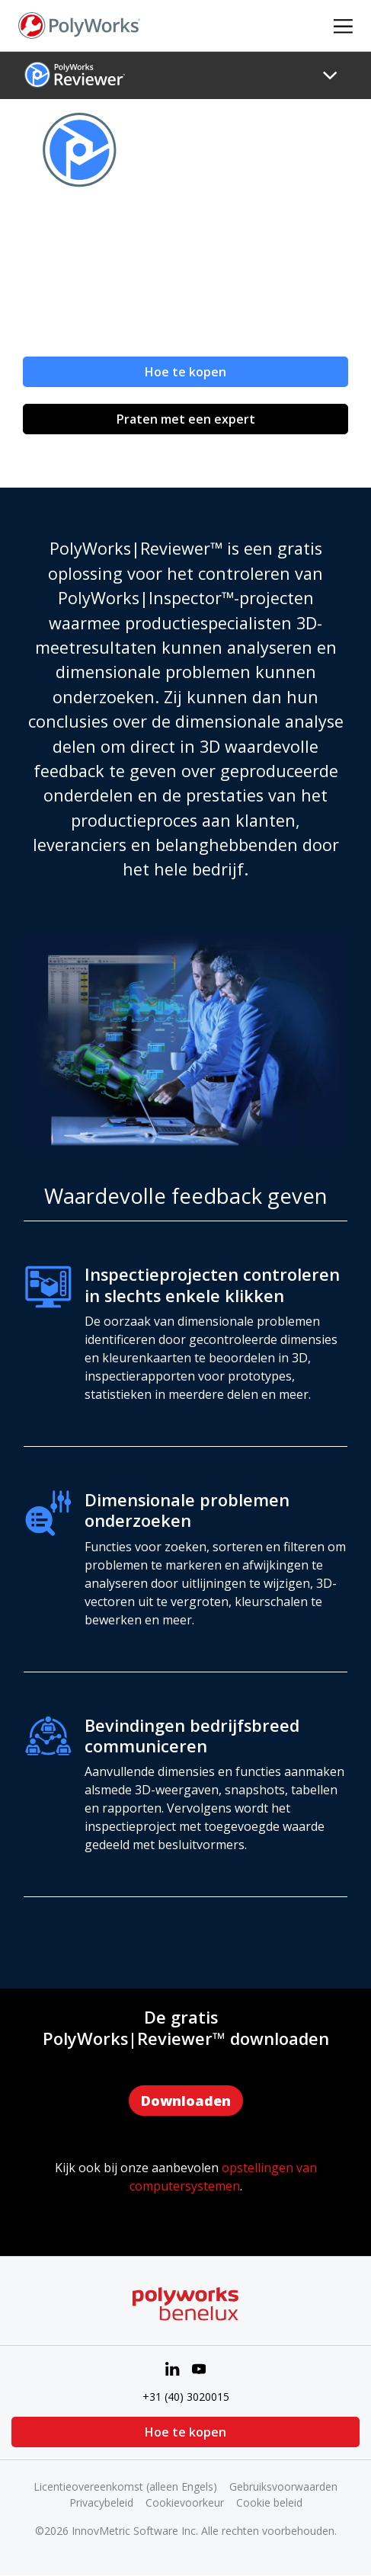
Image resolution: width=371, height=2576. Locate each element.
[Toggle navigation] (330, 75)
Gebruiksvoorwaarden (283, 2486)
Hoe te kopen (185, 371)
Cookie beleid (269, 2502)
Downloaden (186, 2100)
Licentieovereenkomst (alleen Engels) (125, 2486)
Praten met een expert (186, 419)
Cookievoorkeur (185, 2502)
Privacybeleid (101, 2502)
